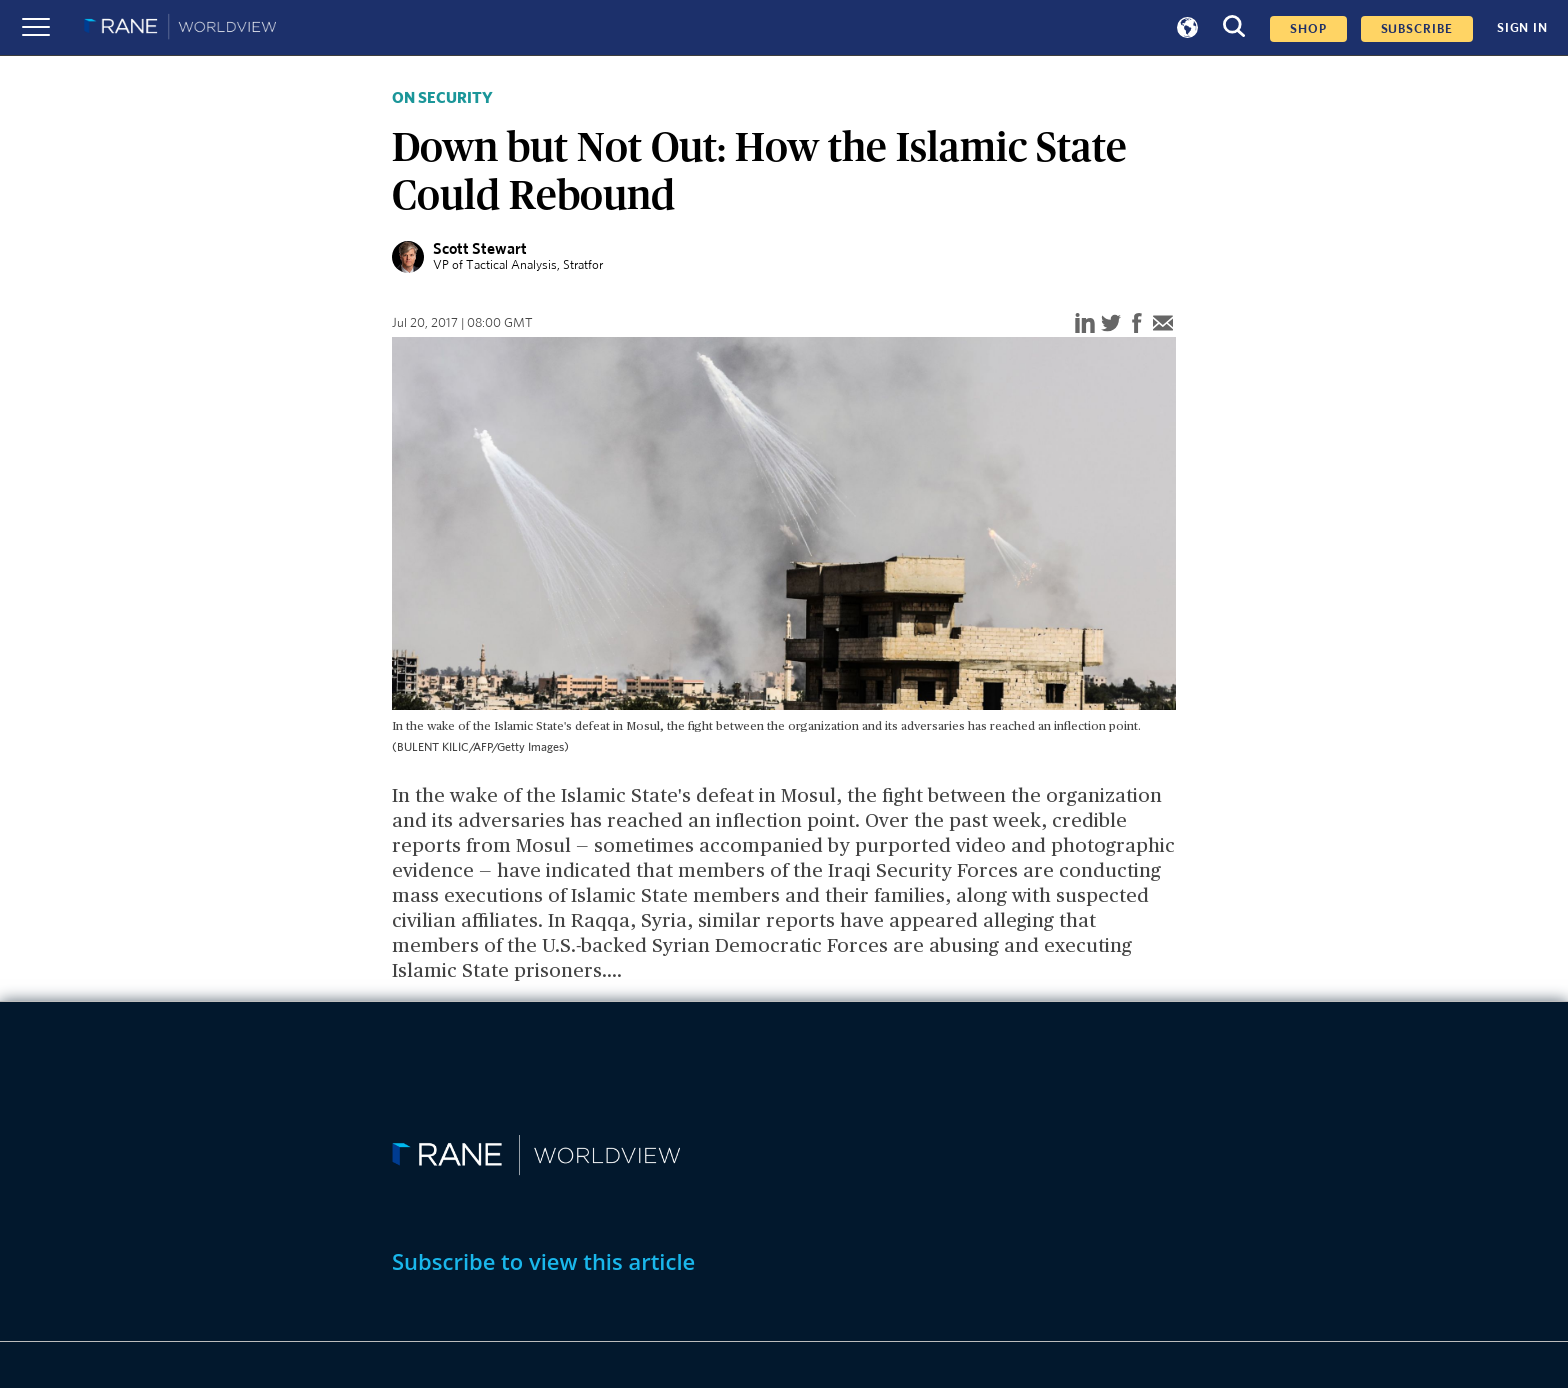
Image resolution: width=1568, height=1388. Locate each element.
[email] (1163, 324)
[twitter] (1111, 324)
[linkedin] (1085, 324)
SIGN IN (1522, 28)
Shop (1308, 29)
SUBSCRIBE (1417, 29)
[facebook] (1137, 324)
